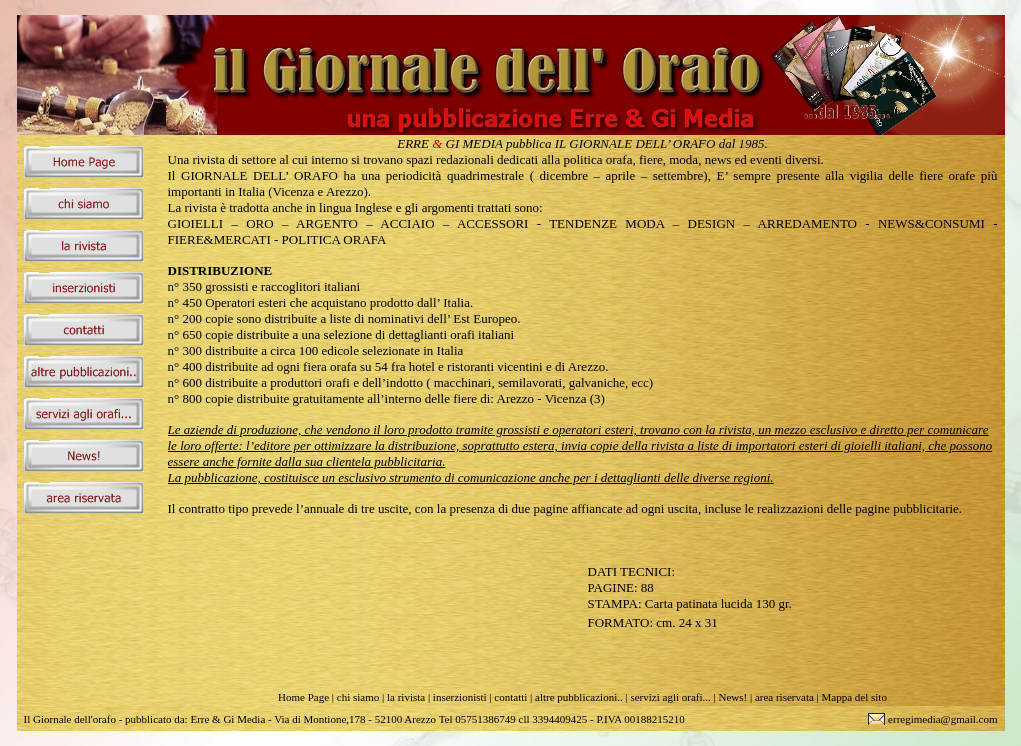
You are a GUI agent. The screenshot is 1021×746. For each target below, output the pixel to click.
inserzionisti (460, 697)
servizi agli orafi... (670, 697)
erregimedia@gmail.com (942, 719)
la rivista (406, 697)
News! (732, 697)
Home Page (303, 697)
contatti (510, 697)
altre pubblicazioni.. (579, 697)
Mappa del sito (854, 697)
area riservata (784, 697)
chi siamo (358, 697)
